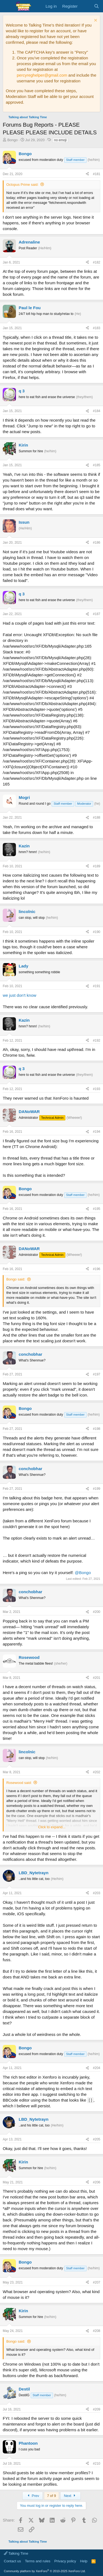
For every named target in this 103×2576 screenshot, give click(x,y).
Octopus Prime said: (22, 184)
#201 (96, 1678)
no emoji (60, 140)
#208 (96, 2331)
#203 (96, 1893)
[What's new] (85, 6)
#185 (96, 465)
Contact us (12, 2561)
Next (70, 2496)
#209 (96, 2409)
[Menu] (7, 6)
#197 (96, 1374)
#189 (96, 866)
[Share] (87, 174)
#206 (96, 2182)
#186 (96, 542)
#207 (96, 2282)
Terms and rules (37, 2561)
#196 (96, 1269)
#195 (96, 1209)
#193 (96, 1089)
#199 (96, 1489)
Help (84, 2561)
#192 (96, 1040)
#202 (96, 1772)
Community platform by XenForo (45, 2571)
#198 (96, 1429)
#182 (96, 262)
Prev (32, 2496)
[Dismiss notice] (95, 21)
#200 (96, 1612)
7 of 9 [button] (51, 2496)
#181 (96, 174)
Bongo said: (15, 1279)
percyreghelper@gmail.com (42, 75)
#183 (96, 328)
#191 (96, 986)
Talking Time (16, 2553)
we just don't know (19, 995)
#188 (96, 817)
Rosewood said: (19, 1783)
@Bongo (83, 1572)
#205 (96, 2139)
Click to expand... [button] (52, 1827)
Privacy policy (65, 2561)
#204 (96, 2068)
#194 (96, 1132)
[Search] (96, 6)
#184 (96, 411)
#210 (96, 2463)
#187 (96, 614)
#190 (96, 932)
